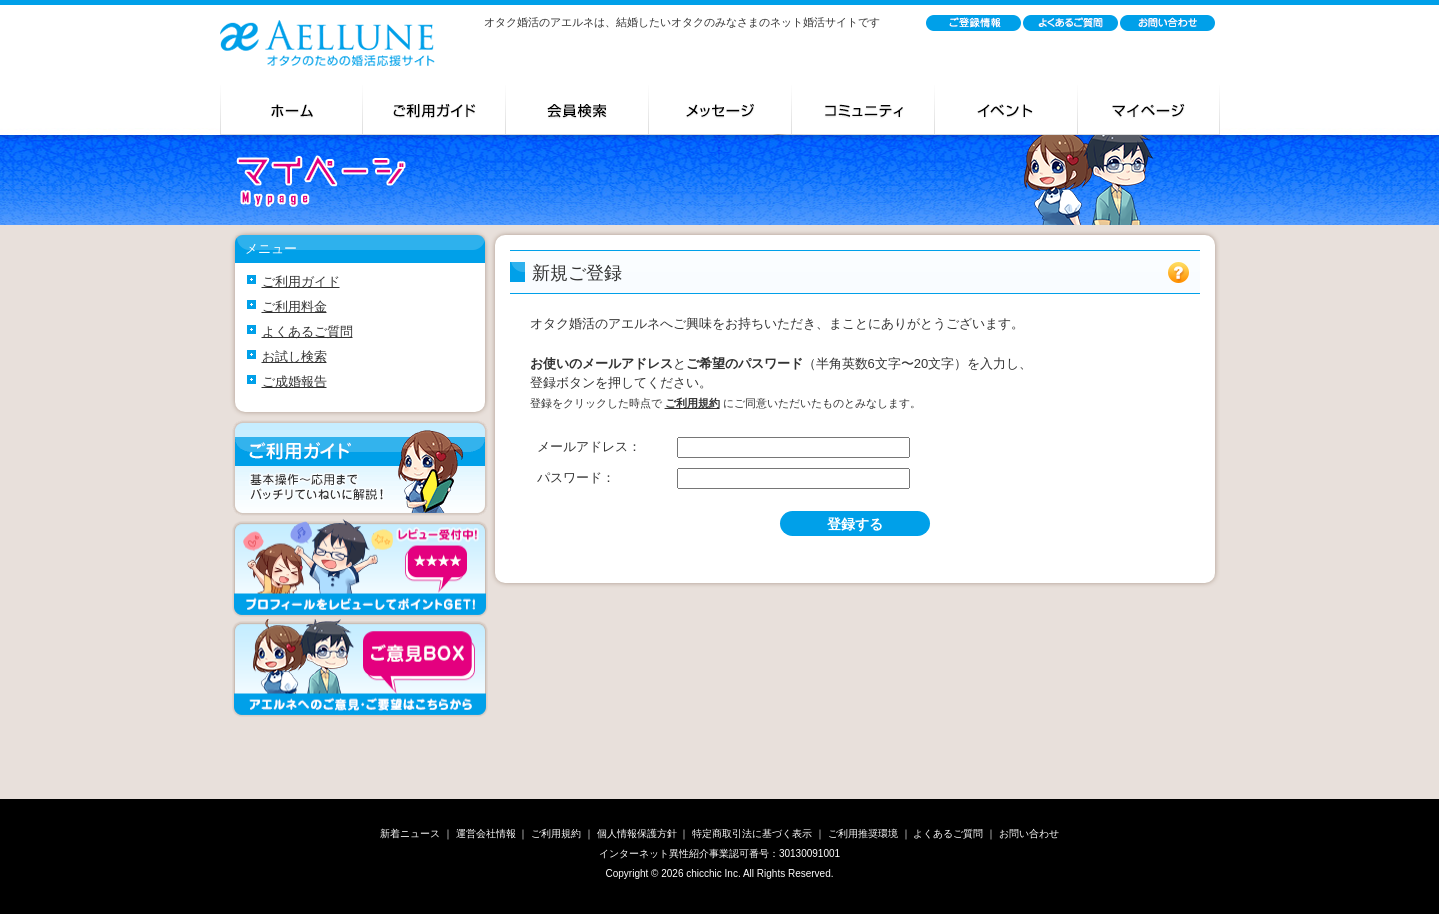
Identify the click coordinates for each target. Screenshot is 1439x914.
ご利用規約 (556, 833)
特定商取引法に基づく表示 (752, 833)
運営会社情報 (486, 833)
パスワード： (576, 477)
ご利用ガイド (301, 281)
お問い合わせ (1029, 833)
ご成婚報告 (294, 381)
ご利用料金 (294, 306)
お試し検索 (294, 356)
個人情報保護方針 (637, 833)
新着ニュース (410, 833)
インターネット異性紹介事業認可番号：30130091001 (719, 853)
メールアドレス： (589, 446)
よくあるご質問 (307, 331)
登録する (855, 524)
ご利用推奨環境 (863, 833)
